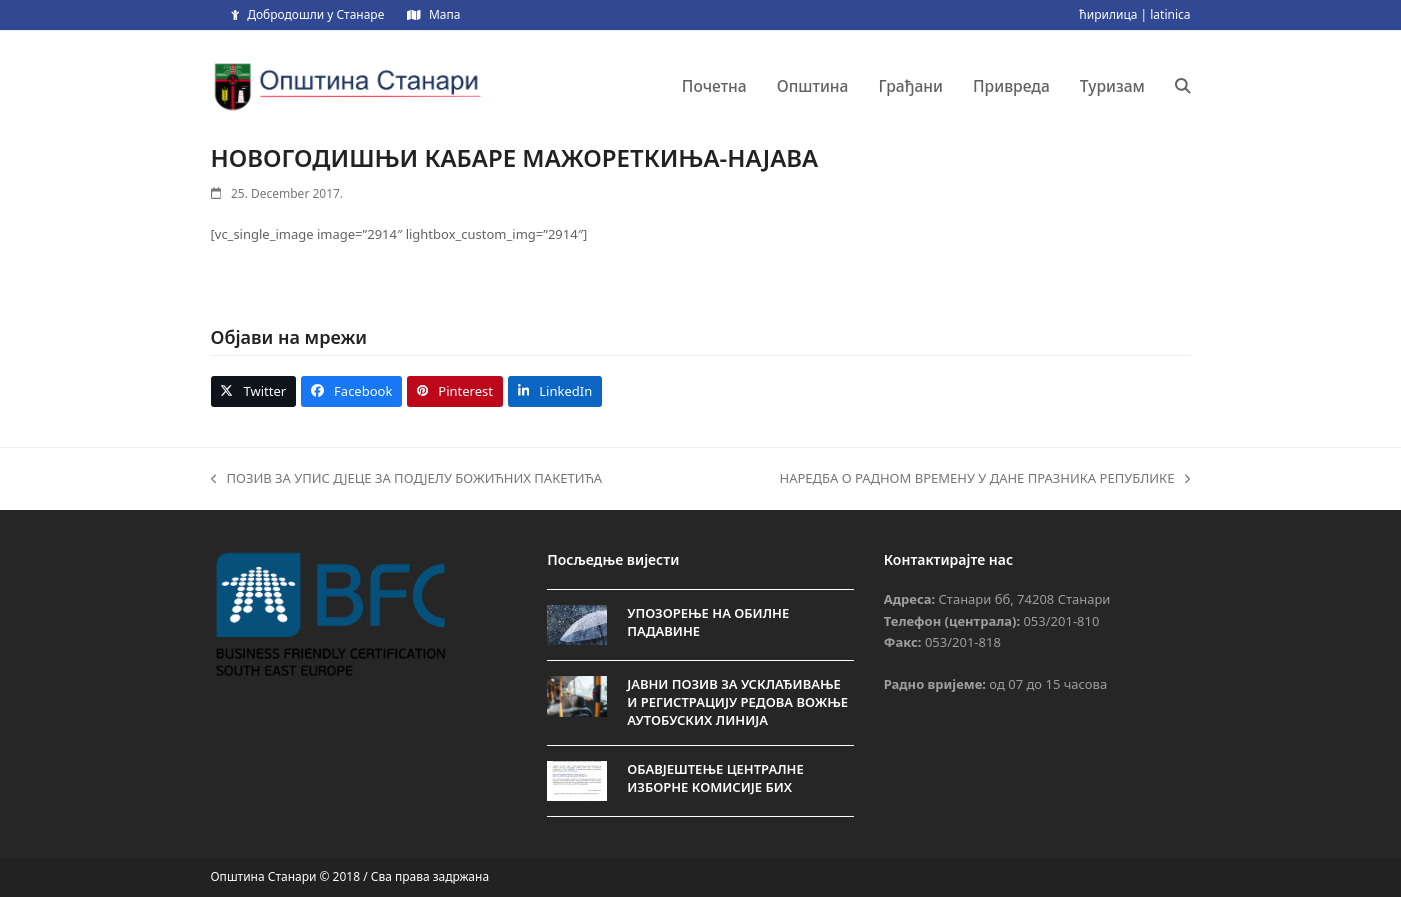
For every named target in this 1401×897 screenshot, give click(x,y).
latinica (1170, 14)
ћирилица (1108, 14)
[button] (1183, 86)
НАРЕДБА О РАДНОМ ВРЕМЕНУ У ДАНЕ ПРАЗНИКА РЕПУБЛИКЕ (985, 479)
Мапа (444, 14)
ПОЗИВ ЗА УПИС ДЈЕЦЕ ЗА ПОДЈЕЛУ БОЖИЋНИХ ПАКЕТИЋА (407, 479)
